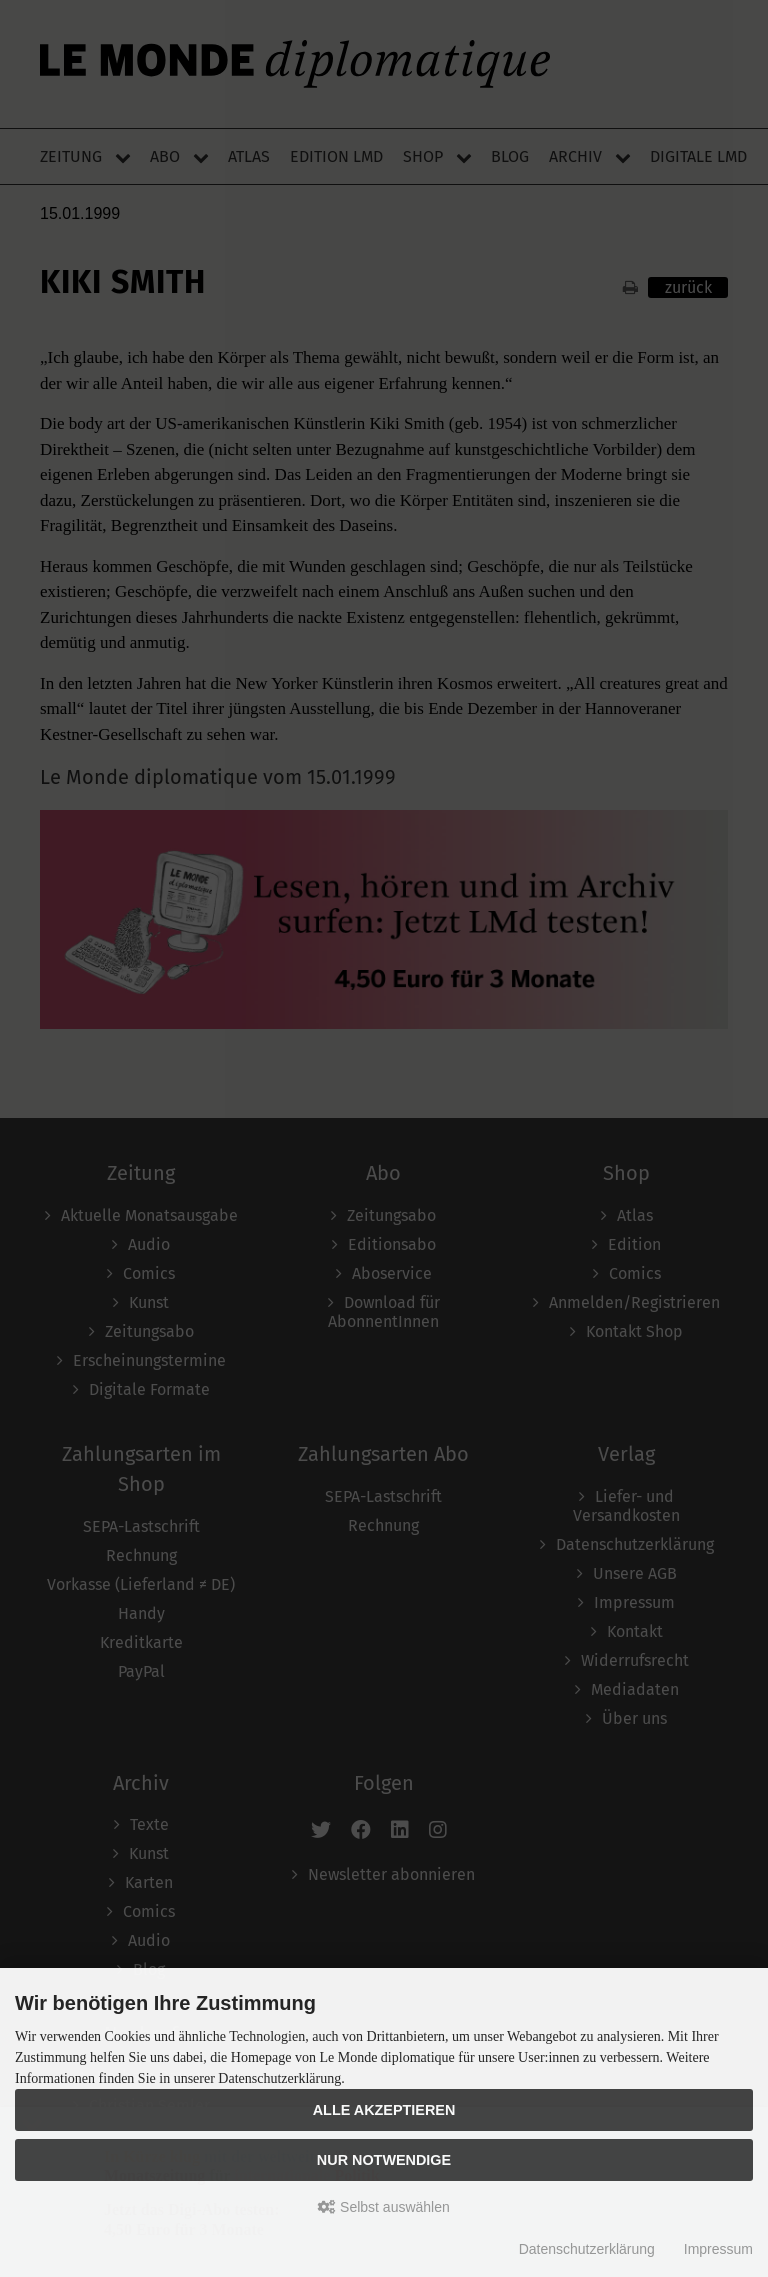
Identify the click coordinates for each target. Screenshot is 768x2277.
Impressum (718, 2249)
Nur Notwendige (384, 2160)
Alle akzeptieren (384, 2110)
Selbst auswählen (384, 2207)
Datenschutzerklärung (587, 2249)
